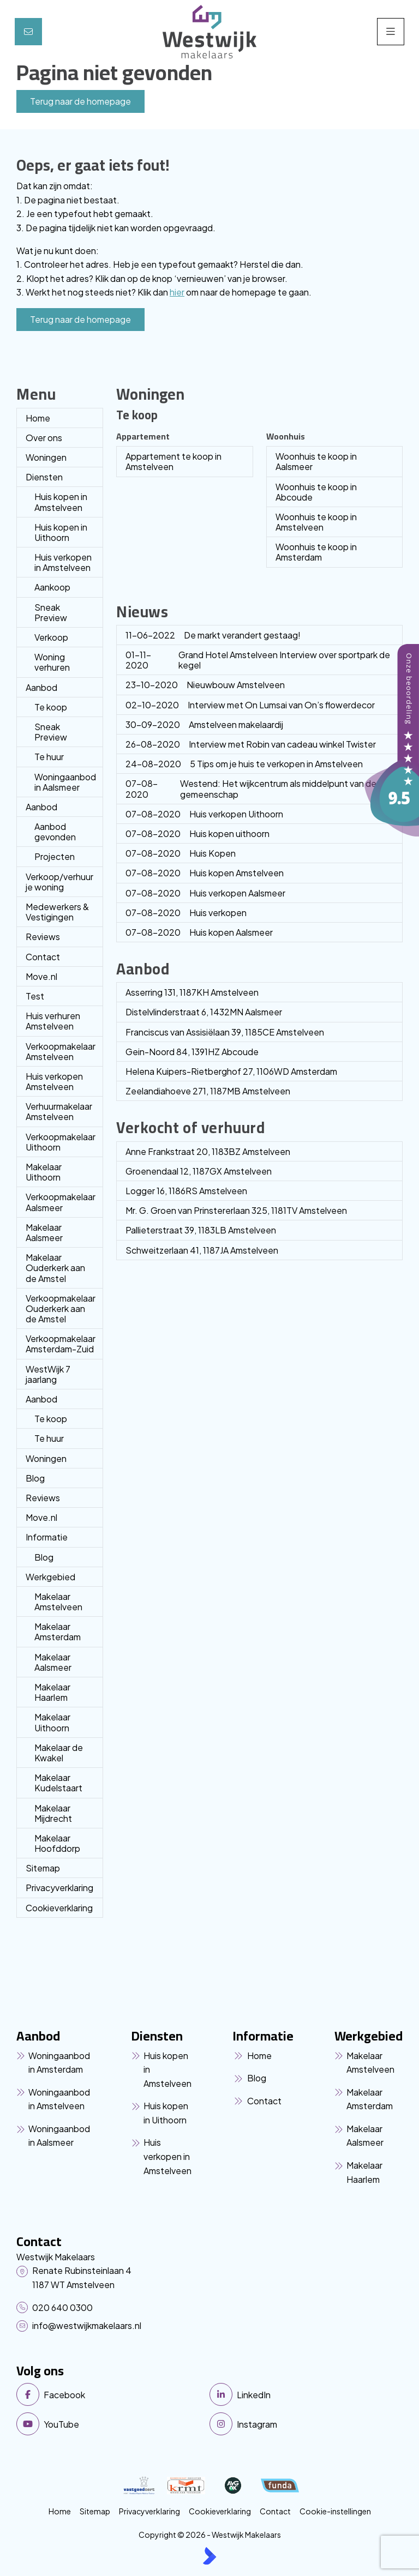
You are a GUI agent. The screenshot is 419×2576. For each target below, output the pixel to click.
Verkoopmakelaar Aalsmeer (60, 1202)
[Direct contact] (28, 31)
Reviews (43, 936)
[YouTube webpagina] (109, 2423)
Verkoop (51, 637)
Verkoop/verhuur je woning (59, 882)
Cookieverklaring (59, 1907)
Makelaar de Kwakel (58, 1753)
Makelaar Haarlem (52, 1692)
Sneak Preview (50, 612)
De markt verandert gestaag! (213, 635)
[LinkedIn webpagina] (303, 2394)
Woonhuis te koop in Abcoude (316, 492)
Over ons (44, 437)
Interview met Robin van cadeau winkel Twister (250, 744)
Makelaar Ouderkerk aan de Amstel (55, 1267)
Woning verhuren (52, 662)
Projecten (54, 856)
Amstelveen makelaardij (204, 724)
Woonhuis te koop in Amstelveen (316, 522)
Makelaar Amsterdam (57, 1631)
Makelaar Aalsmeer (44, 1232)
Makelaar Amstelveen (58, 1601)
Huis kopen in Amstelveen (60, 502)
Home (38, 418)
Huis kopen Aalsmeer (199, 932)
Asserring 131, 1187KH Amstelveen (192, 992)
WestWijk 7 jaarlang (48, 1374)
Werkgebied (50, 1576)
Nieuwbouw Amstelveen (205, 684)
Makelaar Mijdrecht (53, 1813)
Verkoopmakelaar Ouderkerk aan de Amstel (60, 1308)
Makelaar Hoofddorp (57, 1843)
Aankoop (52, 587)
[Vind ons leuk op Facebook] (109, 2394)
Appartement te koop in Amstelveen (173, 461)
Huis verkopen (186, 912)
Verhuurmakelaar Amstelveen (59, 1111)
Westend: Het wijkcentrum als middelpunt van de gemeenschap (250, 788)
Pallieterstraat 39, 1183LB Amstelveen (200, 1230)
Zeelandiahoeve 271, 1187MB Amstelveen (207, 1091)
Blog (35, 1478)
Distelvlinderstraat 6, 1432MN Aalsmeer (203, 1012)
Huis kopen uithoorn (197, 833)
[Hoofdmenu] (390, 31)
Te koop (50, 707)
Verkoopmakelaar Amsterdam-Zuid (60, 1344)
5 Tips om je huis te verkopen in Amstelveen (244, 763)
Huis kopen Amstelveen (204, 872)
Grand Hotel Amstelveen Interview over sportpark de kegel (257, 660)
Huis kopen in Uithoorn (60, 532)
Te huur (49, 756)
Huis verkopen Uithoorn (204, 814)
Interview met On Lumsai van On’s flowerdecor (250, 705)
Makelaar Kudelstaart (58, 1782)
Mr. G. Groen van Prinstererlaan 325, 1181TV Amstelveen (236, 1210)
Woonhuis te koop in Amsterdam (316, 552)
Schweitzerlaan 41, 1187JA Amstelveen (201, 1250)
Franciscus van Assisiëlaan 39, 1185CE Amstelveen (224, 1032)
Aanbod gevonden (55, 831)
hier (177, 292)
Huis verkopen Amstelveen (54, 1081)
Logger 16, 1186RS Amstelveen (186, 1190)
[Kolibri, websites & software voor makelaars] (209, 2556)
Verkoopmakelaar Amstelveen (60, 1051)
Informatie (47, 1537)
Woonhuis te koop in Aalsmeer (316, 461)
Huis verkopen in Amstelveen (63, 562)
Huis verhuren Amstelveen (53, 1021)
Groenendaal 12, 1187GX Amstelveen (198, 1171)
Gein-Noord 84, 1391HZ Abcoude (192, 1051)
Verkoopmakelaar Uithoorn (60, 1142)
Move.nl (41, 976)
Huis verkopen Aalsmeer (205, 893)
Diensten (44, 477)
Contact (43, 956)
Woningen (46, 457)
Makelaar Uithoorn (44, 1172)
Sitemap (43, 1868)
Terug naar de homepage (80, 101)
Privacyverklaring (59, 1887)
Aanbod (41, 687)
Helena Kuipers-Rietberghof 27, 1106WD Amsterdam (231, 1071)
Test (35, 996)
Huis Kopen (180, 853)
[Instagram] (303, 2423)
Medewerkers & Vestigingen (57, 912)
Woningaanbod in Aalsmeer (65, 782)
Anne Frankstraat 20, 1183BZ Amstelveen (207, 1151)
